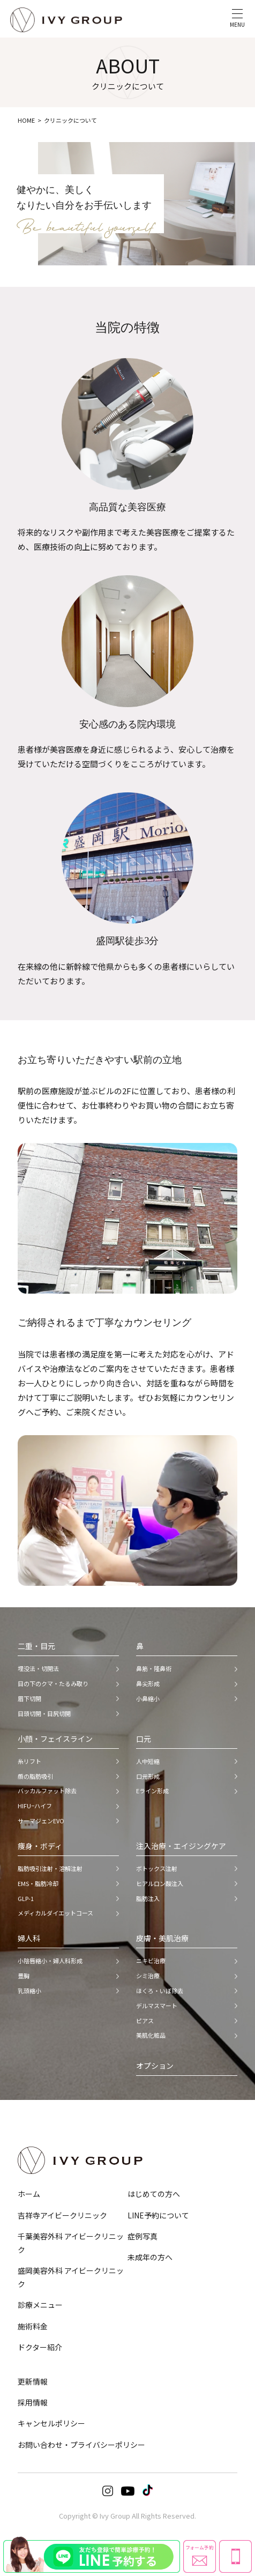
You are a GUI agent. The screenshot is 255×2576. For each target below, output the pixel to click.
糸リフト (29, 1761)
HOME (26, 120)
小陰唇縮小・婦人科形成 (50, 1960)
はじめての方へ (154, 2193)
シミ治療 (148, 1975)
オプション (155, 2065)
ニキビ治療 (151, 1960)
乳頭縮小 (29, 1990)
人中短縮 (148, 1761)
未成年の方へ (150, 2257)
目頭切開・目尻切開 (44, 1713)
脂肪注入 (148, 1898)
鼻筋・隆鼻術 (153, 1668)
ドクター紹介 (40, 2347)
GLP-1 (26, 1898)
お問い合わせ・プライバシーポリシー (81, 2444)
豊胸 (23, 1975)
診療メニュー (40, 2304)
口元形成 (148, 1776)
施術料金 (33, 2326)
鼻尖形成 (148, 1683)
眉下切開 (29, 1698)
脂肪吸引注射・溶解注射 (50, 1868)
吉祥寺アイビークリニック (62, 2215)
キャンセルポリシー (51, 2423)
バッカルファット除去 (47, 1790)
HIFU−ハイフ (35, 1805)
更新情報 (33, 2381)
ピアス (145, 2020)
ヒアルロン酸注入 (159, 1883)
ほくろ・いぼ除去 (159, 1990)
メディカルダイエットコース (55, 1913)
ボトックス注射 (156, 1868)
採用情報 (33, 2402)
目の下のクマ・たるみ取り (53, 1683)
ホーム (29, 2193)
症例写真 (143, 2236)
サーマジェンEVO (41, 1820)
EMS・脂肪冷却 (38, 1883)
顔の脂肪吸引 (35, 1776)
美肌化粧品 (151, 2035)
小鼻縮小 (148, 1698)
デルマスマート (156, 2005)
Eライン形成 (152, 1790)
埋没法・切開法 (38, 1668)
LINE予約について (158, 2215)
